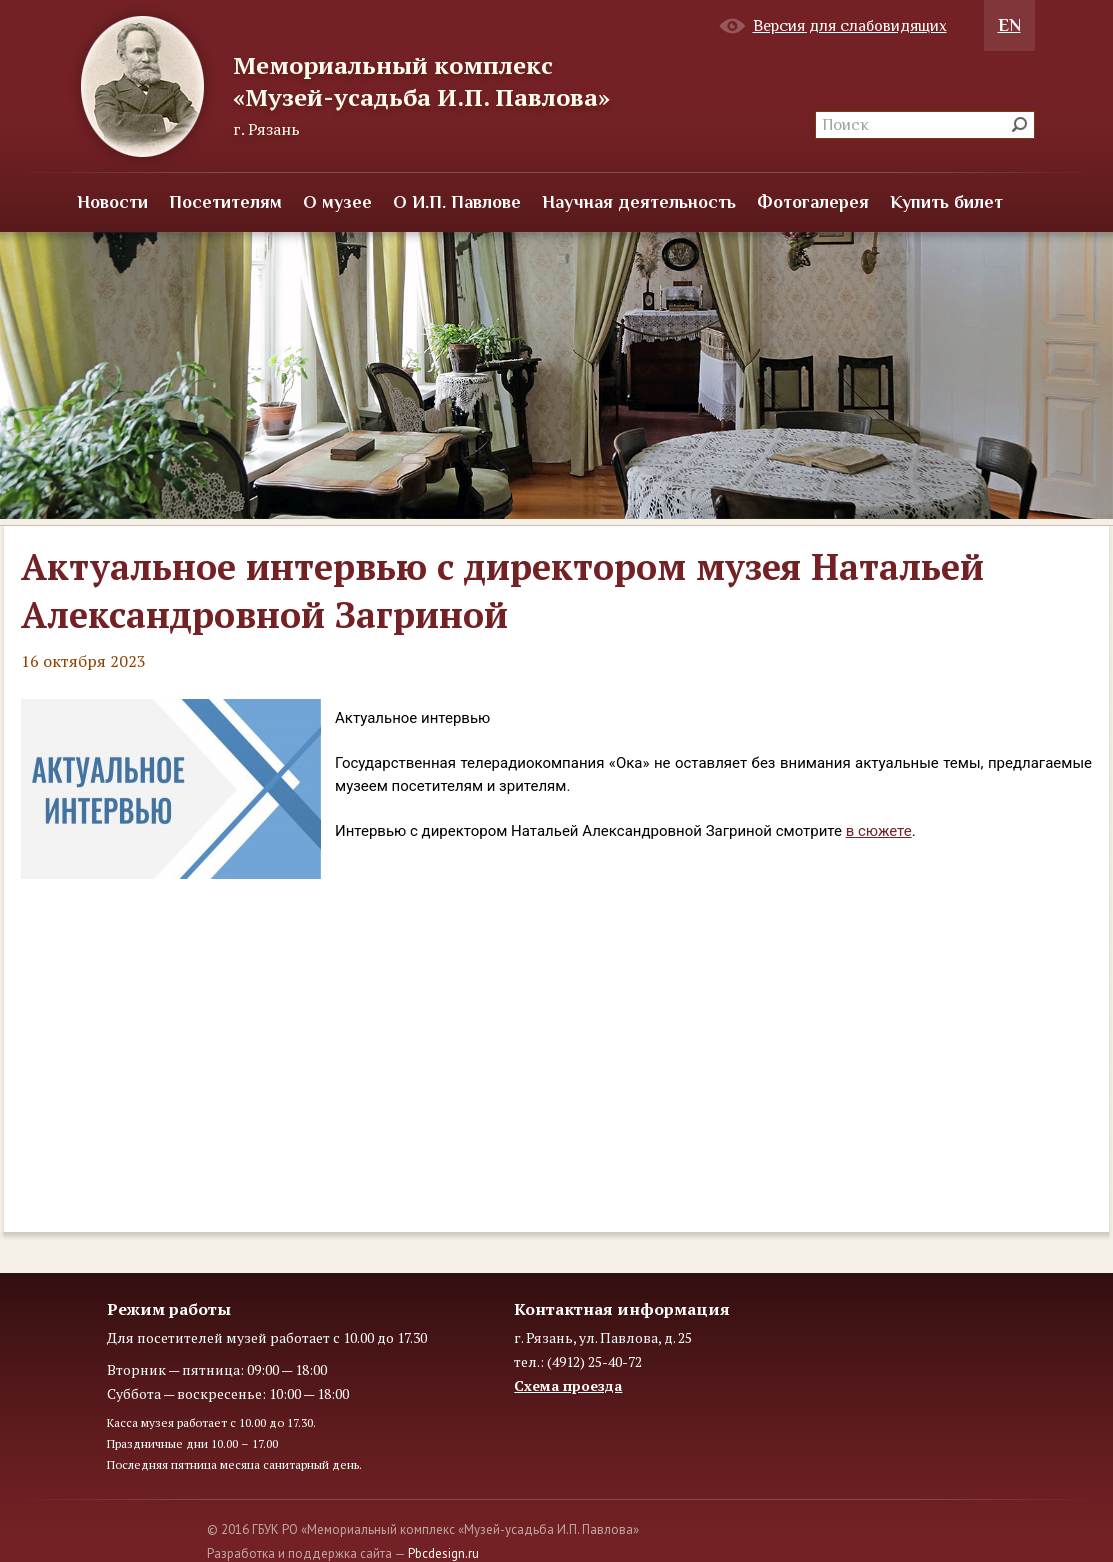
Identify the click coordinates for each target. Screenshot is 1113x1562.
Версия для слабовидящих (850, 26)
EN (1009, 25)
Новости (112, 202)
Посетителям (225, 202)
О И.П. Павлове (457, 202)
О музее (337, 202)
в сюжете (879, 831)
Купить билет (946, 202)
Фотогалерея (813, 202)
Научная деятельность (639, 202)
